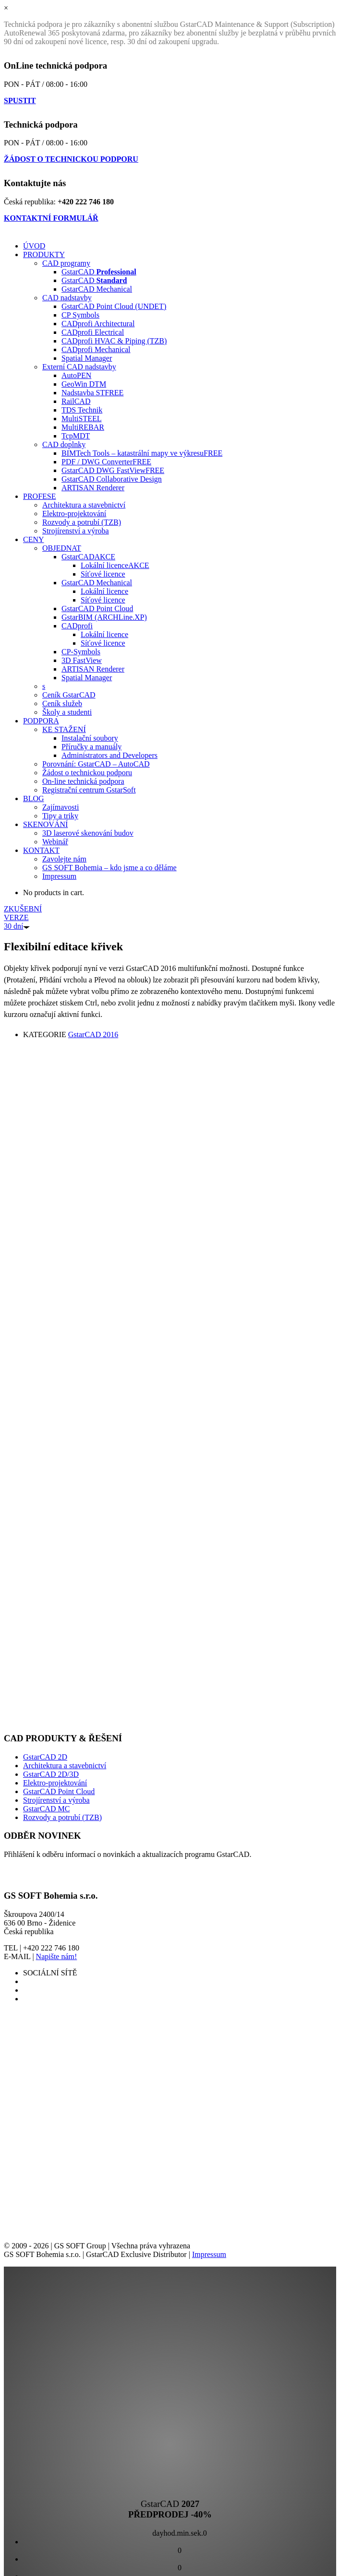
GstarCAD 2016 (93, 1034)
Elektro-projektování (55, 1783)
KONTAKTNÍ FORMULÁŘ (51, 218)
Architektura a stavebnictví (64, 1765)
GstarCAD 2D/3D (51, 1774)
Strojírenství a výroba (56, 1800)
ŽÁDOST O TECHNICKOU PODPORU (71, 159)
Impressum (209, 2254)
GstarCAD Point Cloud (59, 1791)
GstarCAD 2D (45, 1757)
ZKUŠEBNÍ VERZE (23, 917)
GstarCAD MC (46, 1809)
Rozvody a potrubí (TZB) (62, 1817)
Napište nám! (56, 1956)
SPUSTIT (20, 100)
